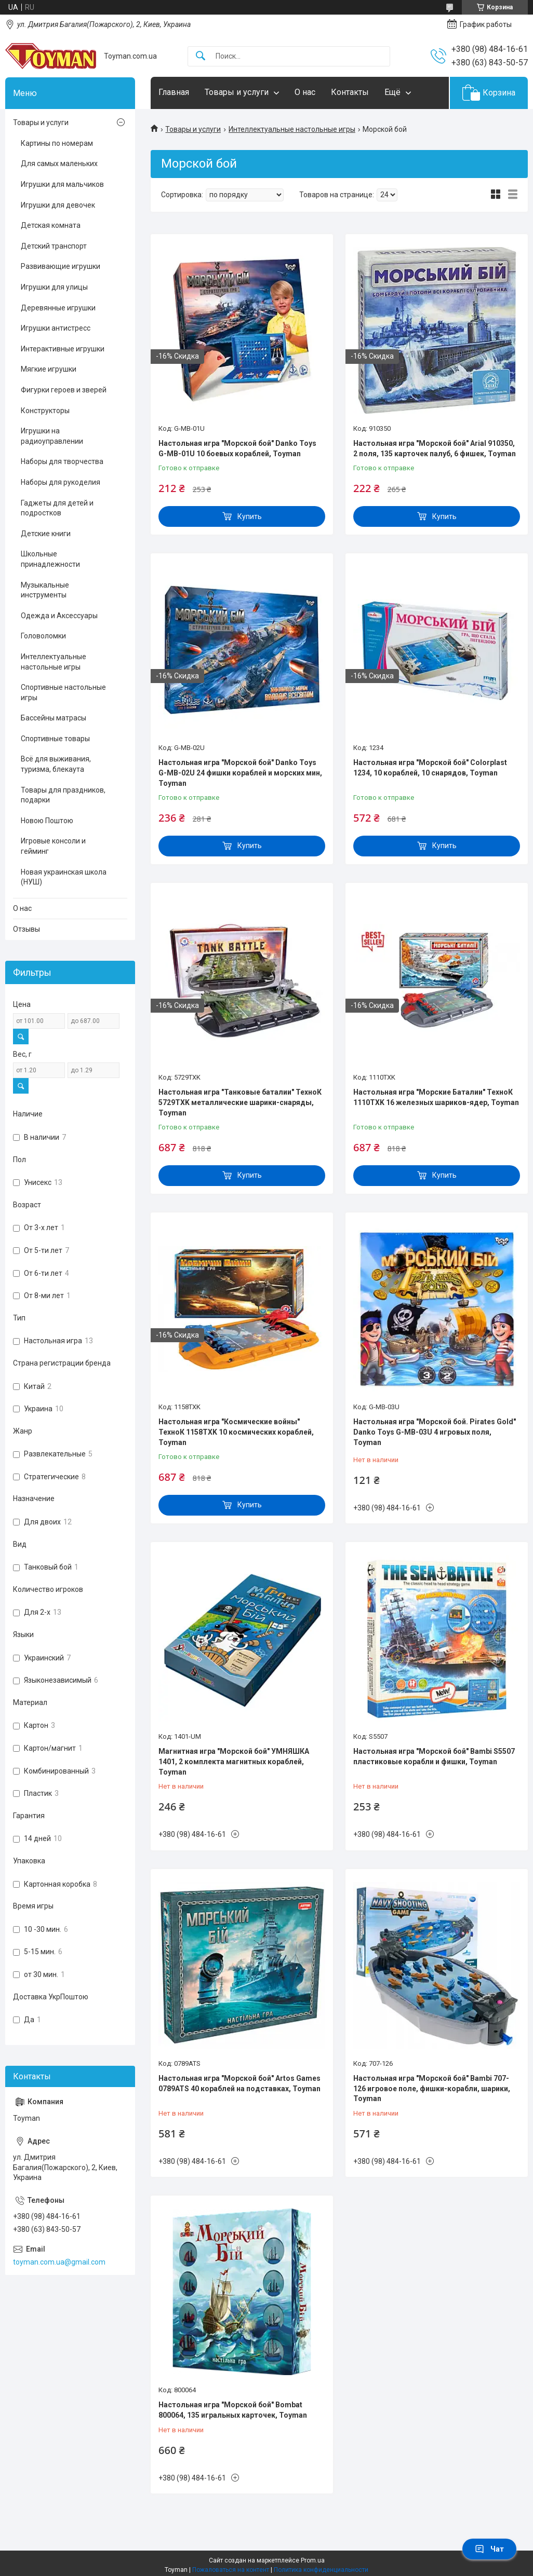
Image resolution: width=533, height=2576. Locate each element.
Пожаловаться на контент (230, 2569)
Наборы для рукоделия (60, 482)
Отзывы (26, 929)
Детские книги (46, 533)
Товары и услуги (237, 92)
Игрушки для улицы (54, 287)
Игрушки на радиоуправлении (52, 436)
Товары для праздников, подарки (63, 795)
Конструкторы (45, 410)
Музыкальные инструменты (45, 590)
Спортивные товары (55, 738)
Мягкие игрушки (48, 369)
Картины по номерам (57, 143)
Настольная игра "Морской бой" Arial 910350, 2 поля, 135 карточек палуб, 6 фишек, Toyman (434, 448)
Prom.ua (313, 2560)
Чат (489, 2549)
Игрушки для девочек (58, 205)
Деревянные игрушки (58, 308)
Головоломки (43, 636)
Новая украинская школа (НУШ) (63, 877)
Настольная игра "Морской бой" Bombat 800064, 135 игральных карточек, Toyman (232, 2410)
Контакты (350, 92)
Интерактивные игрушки (62, 349)
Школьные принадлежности (50, 559)
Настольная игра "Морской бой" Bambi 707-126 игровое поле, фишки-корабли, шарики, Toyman (431, 2088)
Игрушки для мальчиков (62, 184)
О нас (305, 92)
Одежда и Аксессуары (59, 615)
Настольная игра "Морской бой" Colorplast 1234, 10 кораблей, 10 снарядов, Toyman (430, 767)
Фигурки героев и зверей (63, 390)
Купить (249, 516)
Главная (173, 92)
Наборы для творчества (62, 461)
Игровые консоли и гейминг (53, 846)
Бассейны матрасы (53, 718)
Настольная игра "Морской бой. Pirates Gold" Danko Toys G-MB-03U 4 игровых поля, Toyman (434, 1432)
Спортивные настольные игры (63, 692)
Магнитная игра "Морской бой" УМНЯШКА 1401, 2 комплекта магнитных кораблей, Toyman (233, 1761)
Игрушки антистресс (55, 328)
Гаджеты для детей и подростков (57, 508)
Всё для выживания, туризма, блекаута (56, 764)
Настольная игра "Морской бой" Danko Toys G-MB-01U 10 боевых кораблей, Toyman (237, 448)
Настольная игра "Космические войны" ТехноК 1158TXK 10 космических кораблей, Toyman (236, 1432)
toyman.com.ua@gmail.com (59, 2262)
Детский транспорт (54, 246)
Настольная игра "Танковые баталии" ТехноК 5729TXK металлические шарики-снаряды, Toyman (240, 1102)
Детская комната (51, 225)
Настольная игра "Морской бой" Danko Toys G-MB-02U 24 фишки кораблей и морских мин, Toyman (240, 772)
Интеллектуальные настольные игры (292, 129)
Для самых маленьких (59, 163)
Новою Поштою (47, 820)
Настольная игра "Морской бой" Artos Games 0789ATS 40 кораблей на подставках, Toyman (239, 2083)
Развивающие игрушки (60, 266)
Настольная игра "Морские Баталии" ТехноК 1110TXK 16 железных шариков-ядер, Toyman (436, 1097)
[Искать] (200, 56)
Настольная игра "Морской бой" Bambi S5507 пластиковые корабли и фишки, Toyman (434, 1756)
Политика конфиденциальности (321, 2569)
